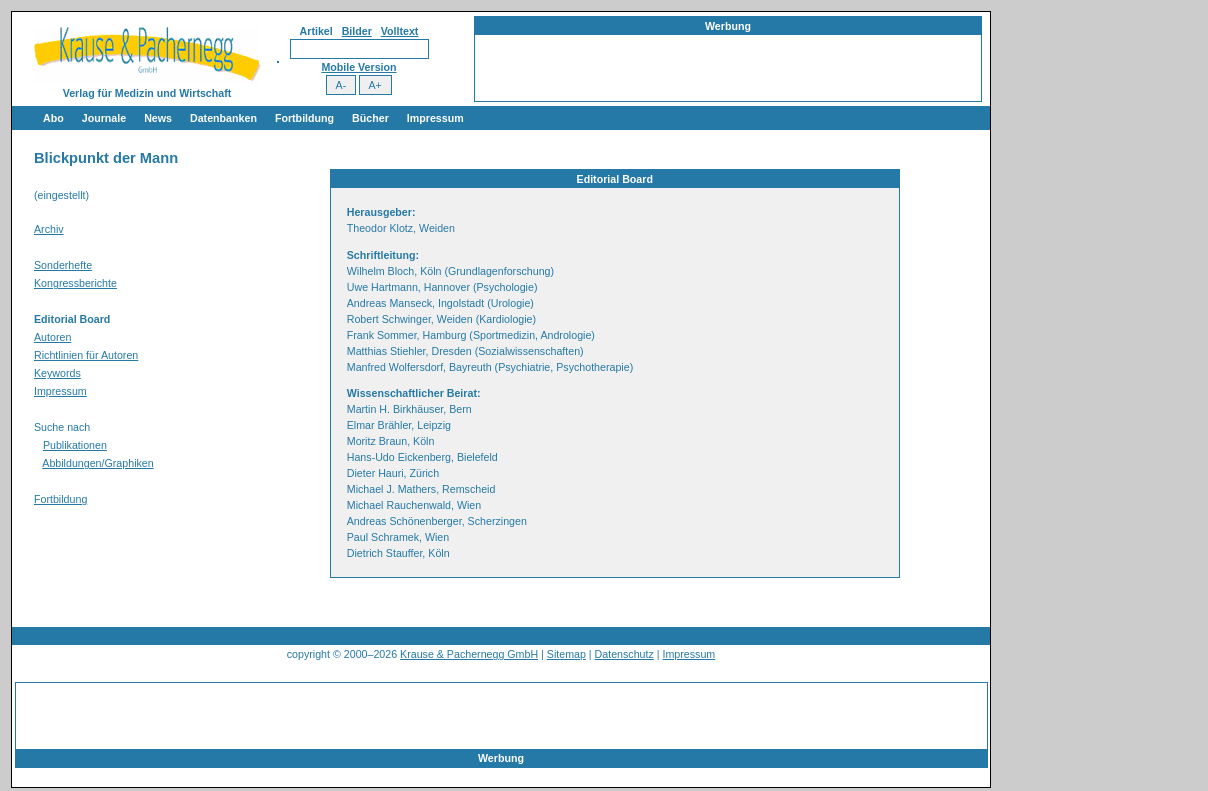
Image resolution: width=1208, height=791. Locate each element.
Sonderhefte (63, 265)
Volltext (400, 31)
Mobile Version (358, 67)
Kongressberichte (75, 283)
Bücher (370, 118)
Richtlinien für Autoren (86, 355)
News (158, 118)
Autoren (52, 337)
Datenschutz (624, 654)
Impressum (435, 118)
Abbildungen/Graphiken (97, 463)
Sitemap (566, 654)
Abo (53, 118)
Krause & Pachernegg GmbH (469, 654)
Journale (104, 118)
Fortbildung (304, 118)
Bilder (357, 31)
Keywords (57, 373)
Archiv (49, 229)
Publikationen (75, 445)
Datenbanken (223, 118)
